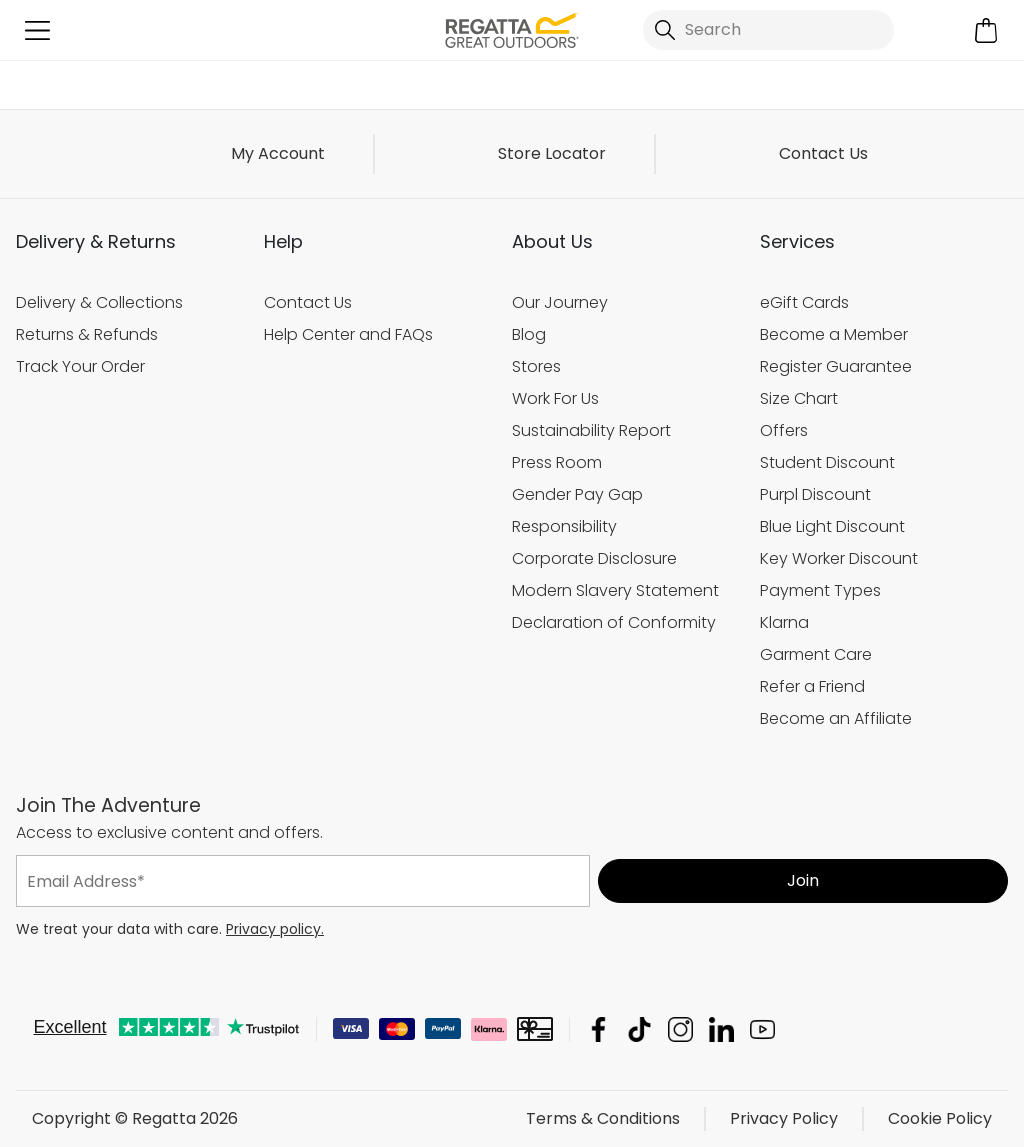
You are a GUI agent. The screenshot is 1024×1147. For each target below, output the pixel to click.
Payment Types (820, 590)
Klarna (784, 622)
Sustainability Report (591, 430)
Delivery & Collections (99, 302)
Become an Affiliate (836, 718)
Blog (529, 334)
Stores (536, 366)
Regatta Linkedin (721, 1029)
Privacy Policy (784, 1118)
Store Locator (552, 153)
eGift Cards (804, 302)
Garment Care (816, 654)
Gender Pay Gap (577, 494)
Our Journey (560, 302)
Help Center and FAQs (348, 334)
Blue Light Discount (832, 526)
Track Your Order (80, 366)
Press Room (557, 462)
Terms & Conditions (603, 1118)
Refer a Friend (812, 686)
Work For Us (555, 398)
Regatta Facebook (598, 1029)
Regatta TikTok (639, 1029)
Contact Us (823, 153)
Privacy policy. (275, 929)
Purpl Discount (815, 494)
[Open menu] (37, 30)
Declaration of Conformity (614, 622)
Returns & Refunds (87, 334)
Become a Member (834, 334)
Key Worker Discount (839, 558)
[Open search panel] (768, 30)
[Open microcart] (986, 30)
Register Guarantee (836, 366)
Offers (784, 430)
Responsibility (564, 526)
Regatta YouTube (762, 1029)
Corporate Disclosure (594, 558)
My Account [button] (278, 153)
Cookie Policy (940, 1118)
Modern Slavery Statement (615, 590)
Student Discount (827, 462)
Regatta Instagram (680, 1029)
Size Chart (799, 398)
